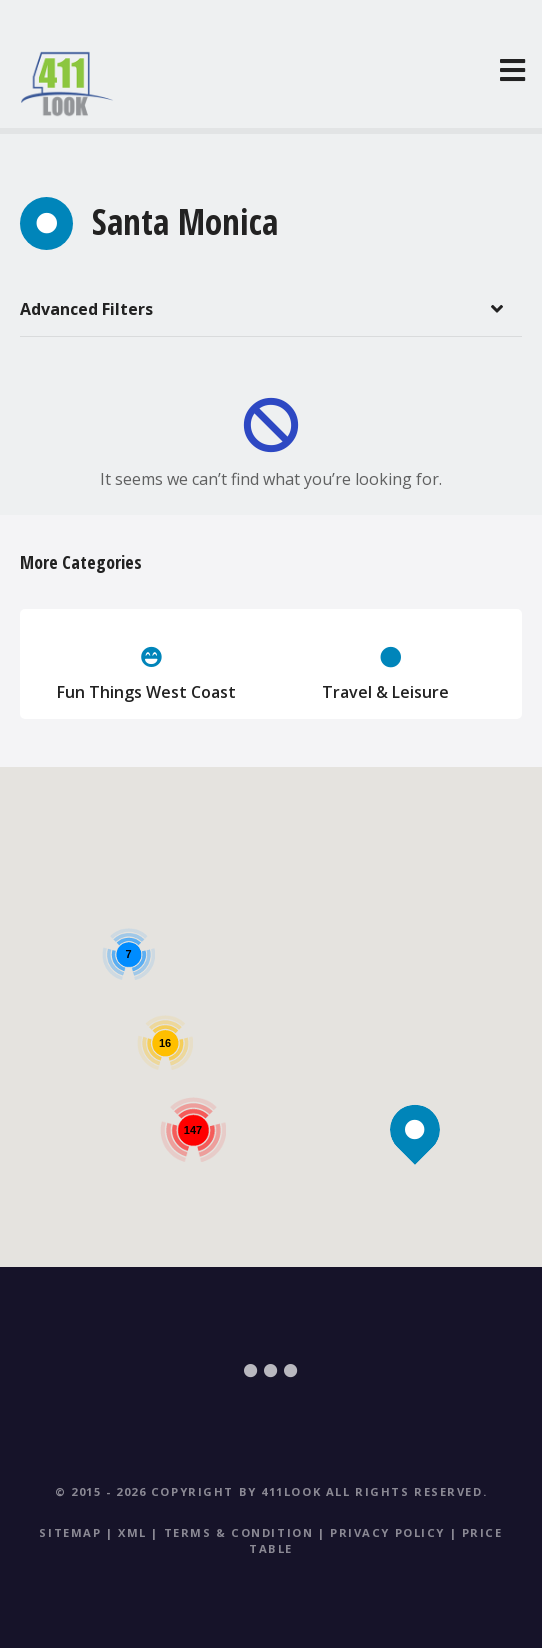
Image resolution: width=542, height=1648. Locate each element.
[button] (415, 1095)
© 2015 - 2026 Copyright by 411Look (188, 1491)
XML (132, 1532)
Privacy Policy (387, 1532)
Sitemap (70, 1532)
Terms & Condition (239, 1532)
